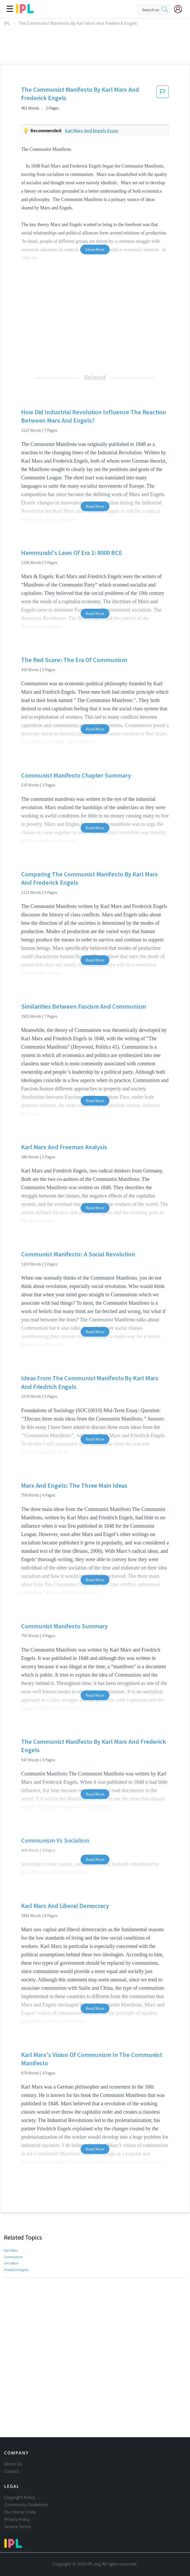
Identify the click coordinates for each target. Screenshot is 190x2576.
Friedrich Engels (16, 2269)
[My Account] (180, 9)
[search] (165, 9)
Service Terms (17, 2526)
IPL (7, 23)
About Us (13, 2464)
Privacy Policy (17, 2519)
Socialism (11, 2263)
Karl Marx (11, 2250)
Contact (11, 2471)
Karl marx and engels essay (91, 131)
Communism (14, 2257)
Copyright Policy (19, 2497)
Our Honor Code (20, 2512)
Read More (95, 506)
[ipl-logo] (25, 11)
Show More (95, 249)
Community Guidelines (26, 2505)
